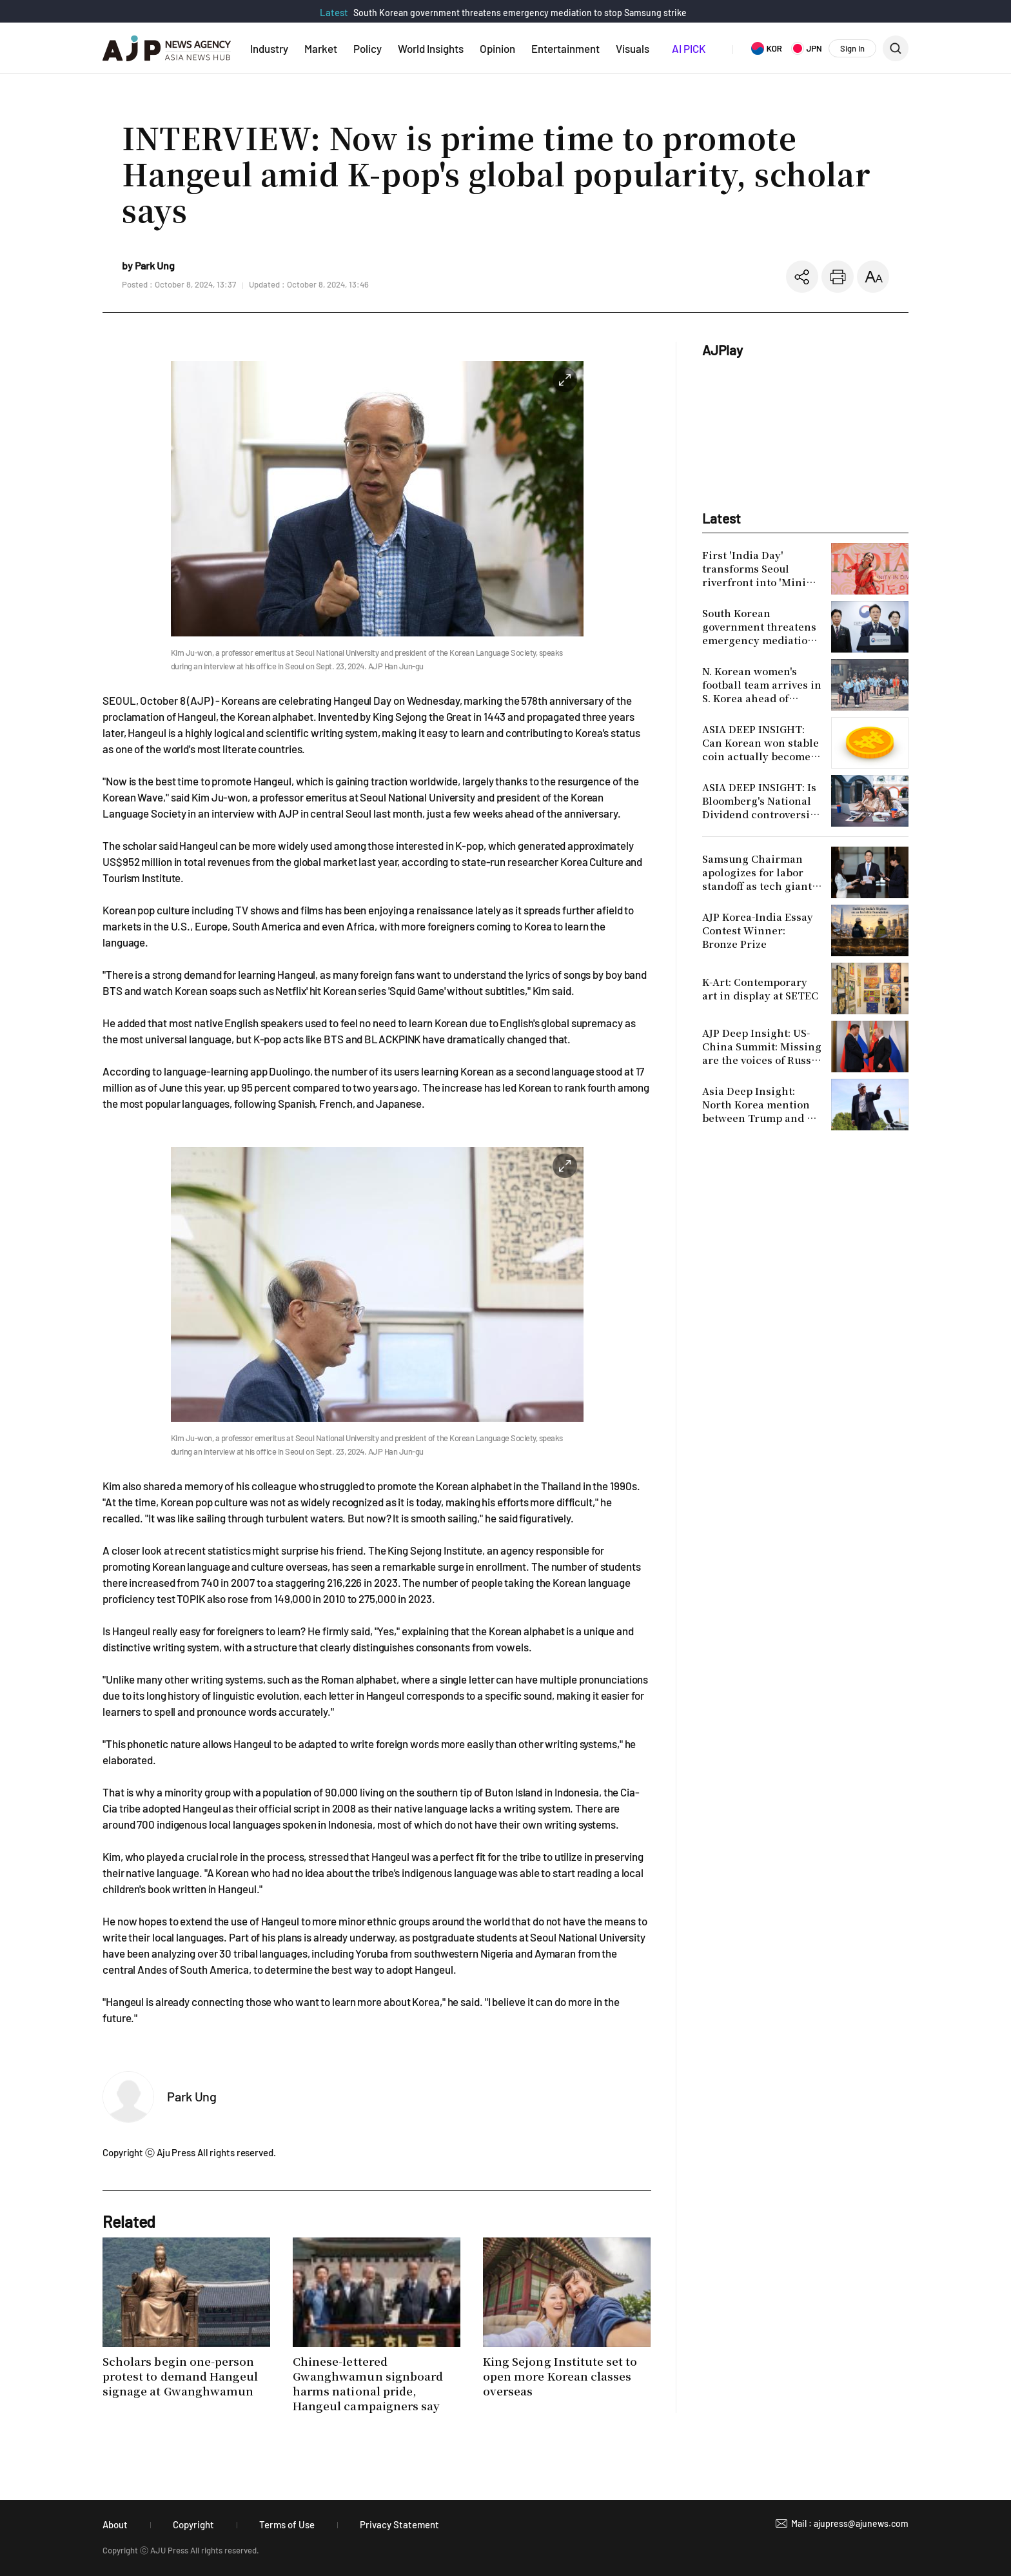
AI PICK (688, 48)
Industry (269, 48)
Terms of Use (287, 2524)
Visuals (632, 48)
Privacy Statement (399, 2524)
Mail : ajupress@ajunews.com (849, 2523)
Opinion (497, 48)
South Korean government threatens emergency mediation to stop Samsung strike (520, 12)
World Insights (431, 48)
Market (320, 48)
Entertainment (565, 48)
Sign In (852, 48)
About (115, 2524)
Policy (367, 48)
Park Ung (192, 2096)
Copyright (193, 2524)
